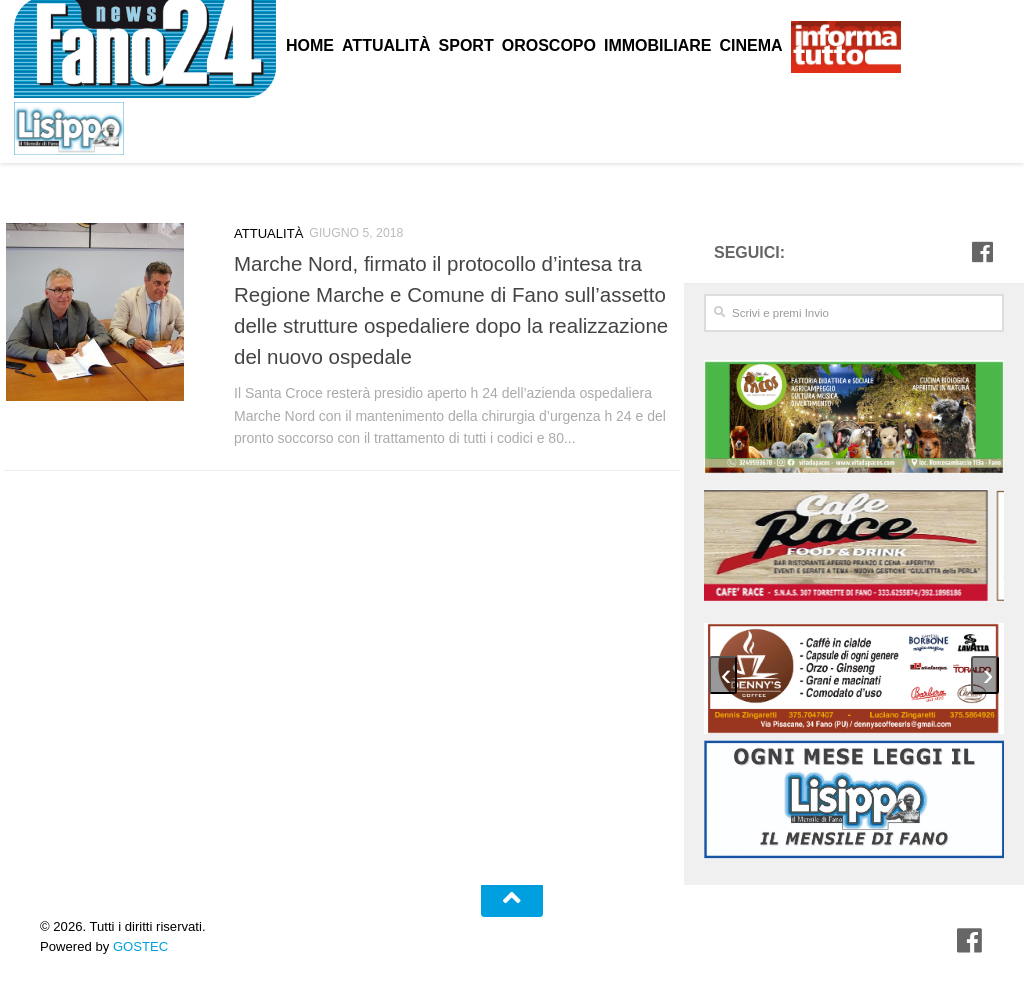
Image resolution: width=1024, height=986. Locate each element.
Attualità (266, 233)
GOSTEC (138, 944)
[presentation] (723, 674)
